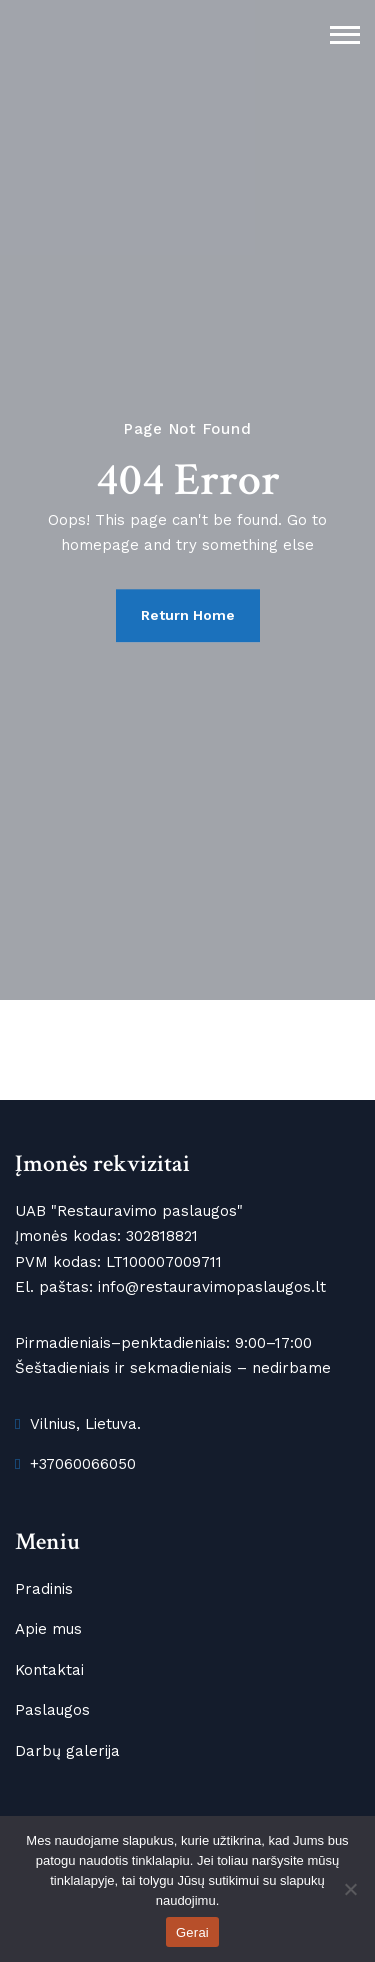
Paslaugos (52, 1710)
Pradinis (44, 1589)
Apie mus (48, 1629)
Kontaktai (49, 1670)
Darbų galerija (67, 1751)
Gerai (192, 1932)
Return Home (188, 615)
